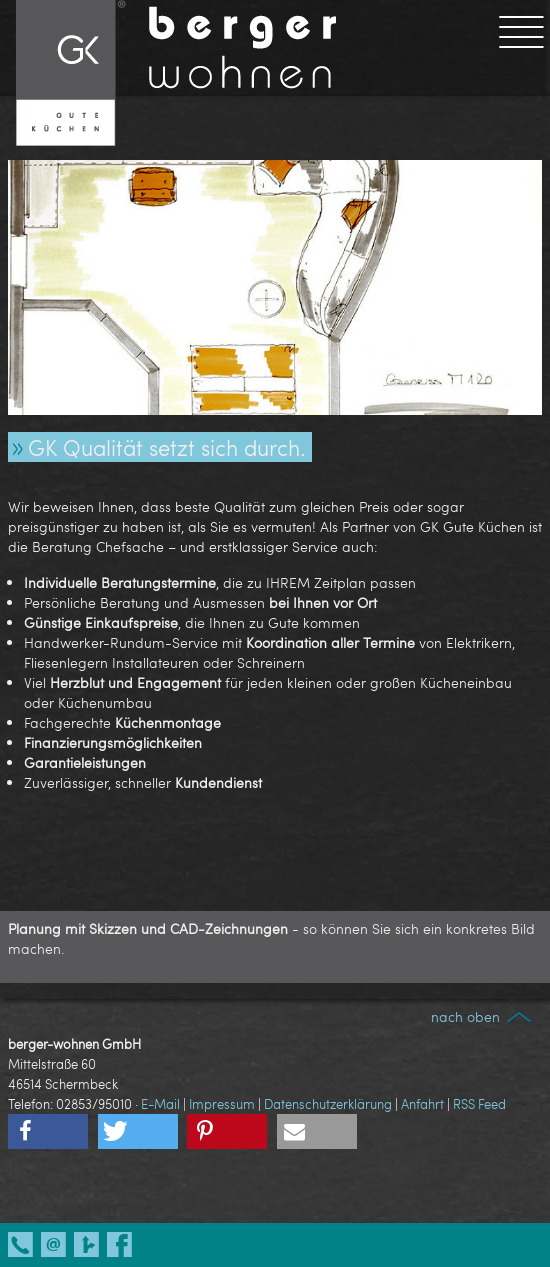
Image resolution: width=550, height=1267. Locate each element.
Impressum (222, 1104)
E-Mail (160, 1104)
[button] (48, 1131)
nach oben (482, 1016)
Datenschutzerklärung (328, 1104)
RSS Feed (479, 1104)
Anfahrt (422, 1104)
